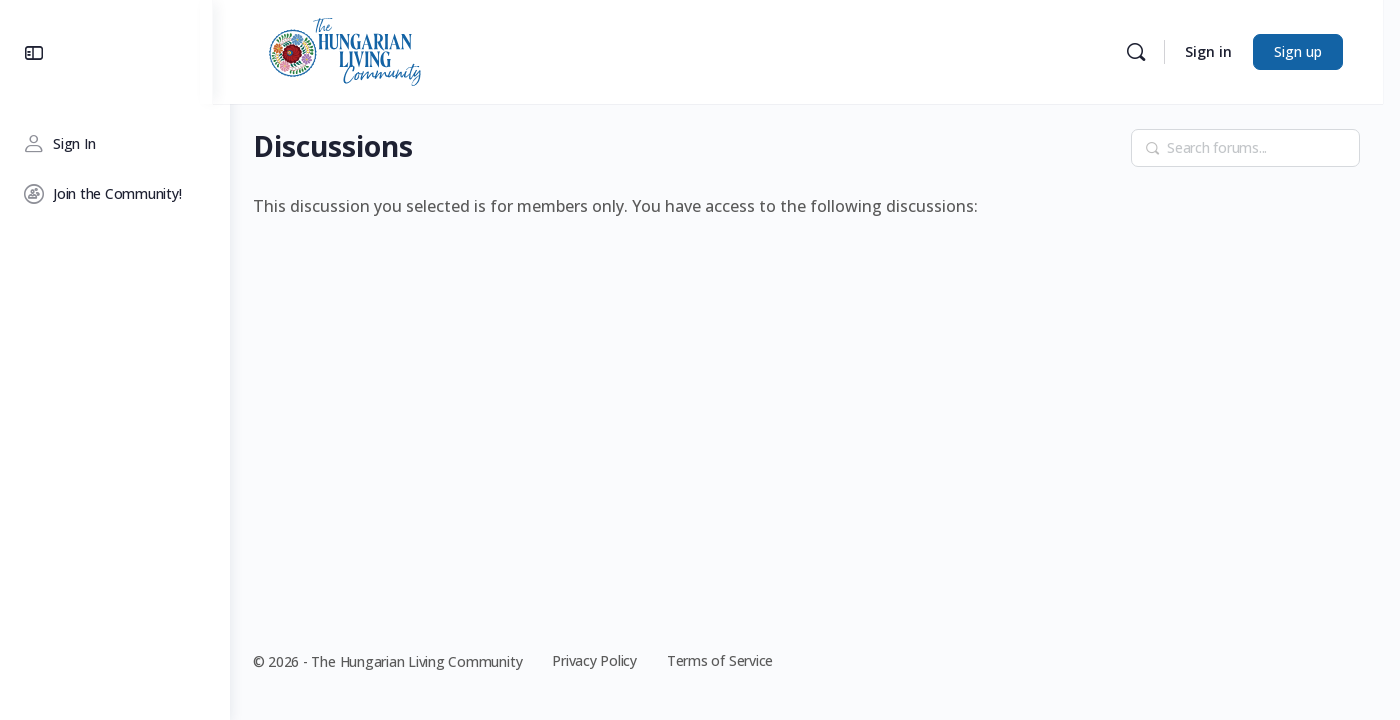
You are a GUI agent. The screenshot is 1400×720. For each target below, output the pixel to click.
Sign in (1225, 51)
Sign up (1315, 51)
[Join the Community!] (115, 194)
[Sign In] (115, 144)
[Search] (1153, 52)
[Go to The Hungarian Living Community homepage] (362, 50)
